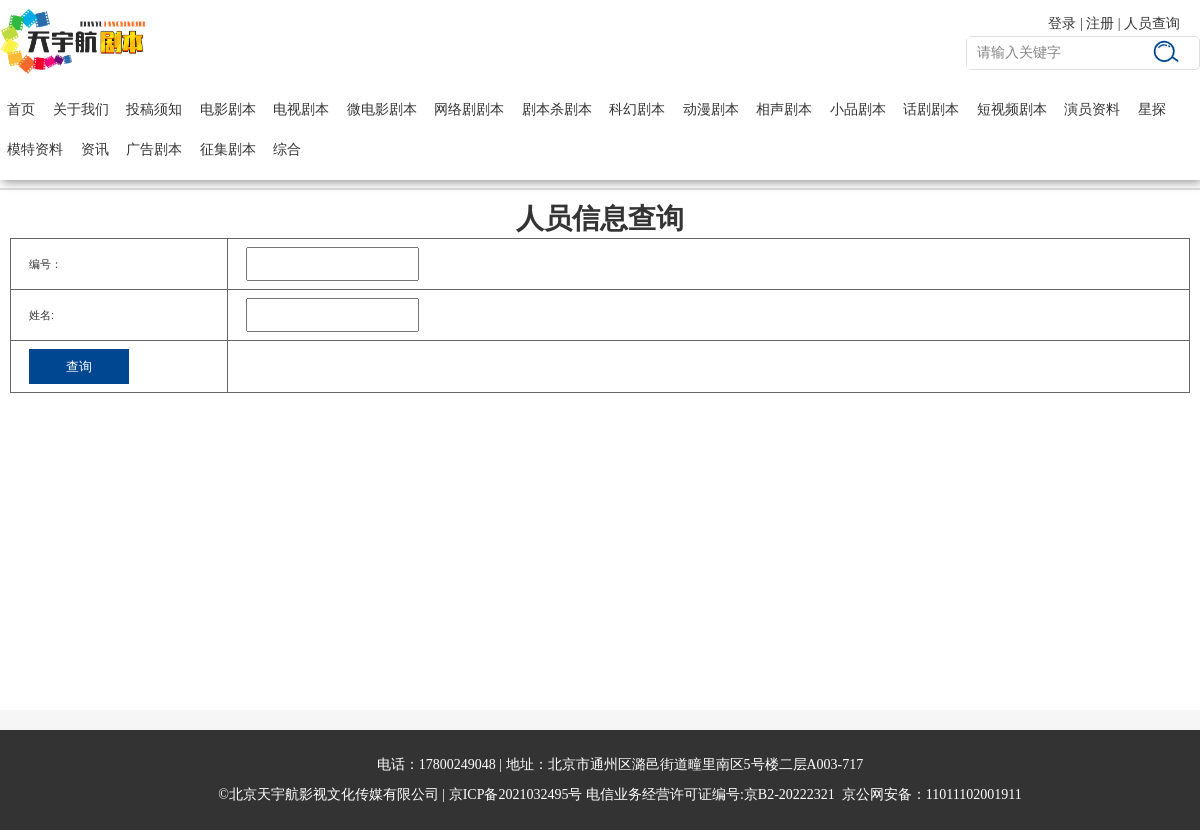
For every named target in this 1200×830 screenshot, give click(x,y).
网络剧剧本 (469, 109)
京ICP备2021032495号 (516, 794)
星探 (1152, 109)
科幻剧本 (637, 109)
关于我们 (81, 109)
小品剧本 (858, 109)
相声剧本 (784, 109)
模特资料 (35, 149)
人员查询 (1152, 23)
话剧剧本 (931, 109)
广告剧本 (154, 149)
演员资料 (1092, 109)
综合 (287, 149)
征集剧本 (228, 149)
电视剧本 (301, 109)
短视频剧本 (1012, 109)
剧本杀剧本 (557, 109)
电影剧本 (228, 109)
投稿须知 (154, 109)
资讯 (95, 149)
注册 (1100, 23)
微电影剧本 (382, 109)
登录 (1062, 23)
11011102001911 (974, 794)
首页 (21, 109)
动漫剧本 (711, 109)
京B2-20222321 (789, 794)
